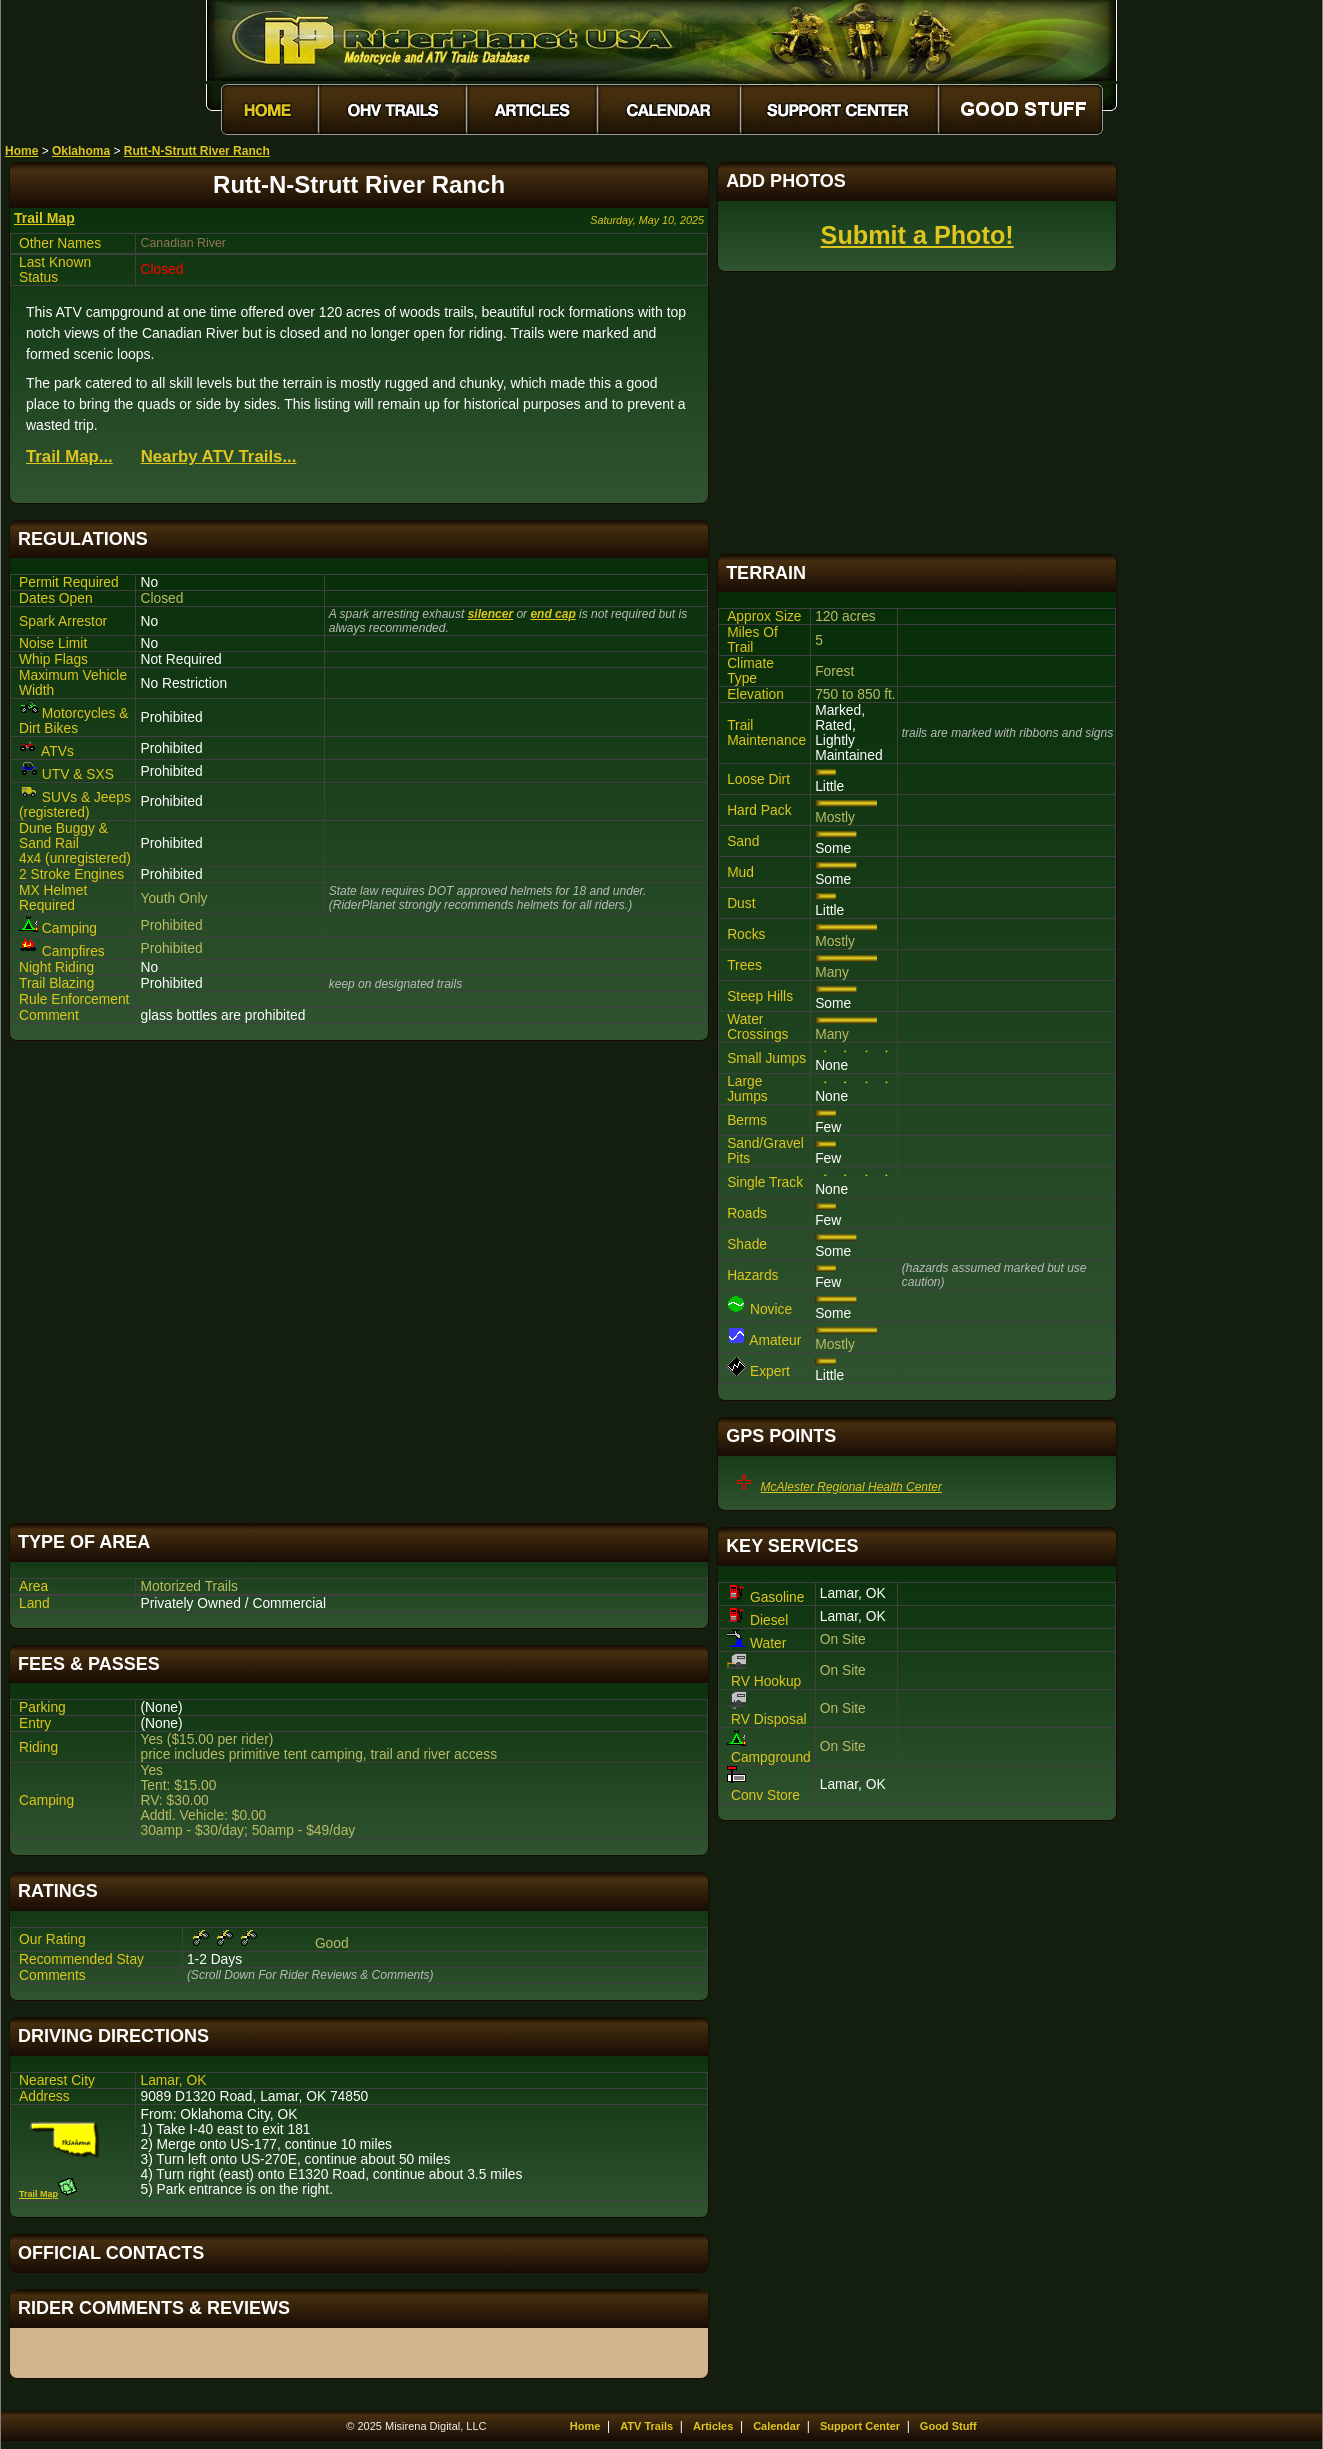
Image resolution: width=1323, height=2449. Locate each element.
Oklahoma (81, 151)
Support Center (860, 2426)
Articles (713, 2426)
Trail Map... (69, 456)
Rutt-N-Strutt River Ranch (197, 151)
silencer (490, 614)
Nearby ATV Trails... (219, 456)
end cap (552, 614)
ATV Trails (646, 2426)
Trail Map (44, 218)
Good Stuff (948, 2426)
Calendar (776, 2426)
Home (21, 151)
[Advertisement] (359, 1282)
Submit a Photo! (917, 235)
